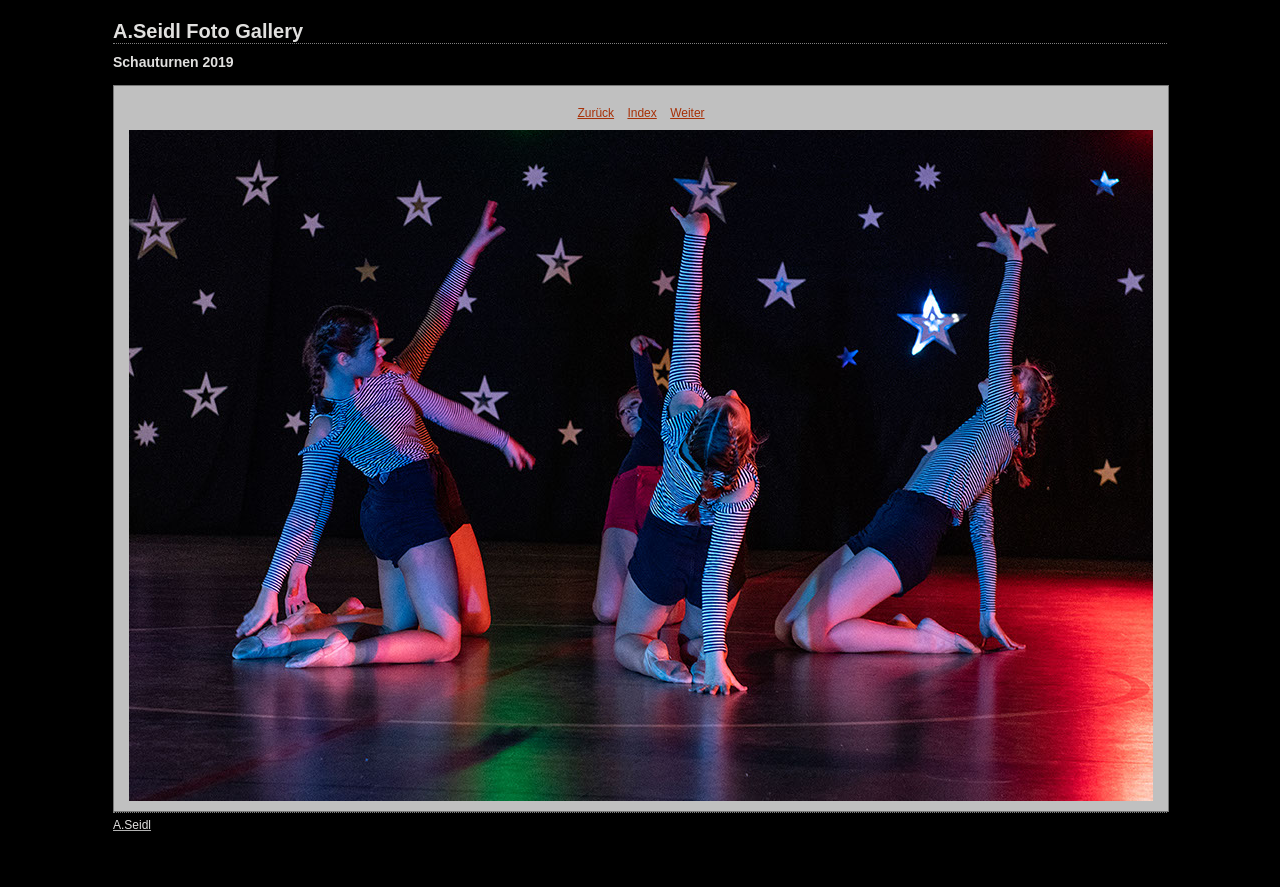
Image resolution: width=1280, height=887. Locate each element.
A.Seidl (132, 825)
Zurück (595, 113)
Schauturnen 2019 (173, 62)
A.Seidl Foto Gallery (208, 31)
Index (641, 113)
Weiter (687, 113)
